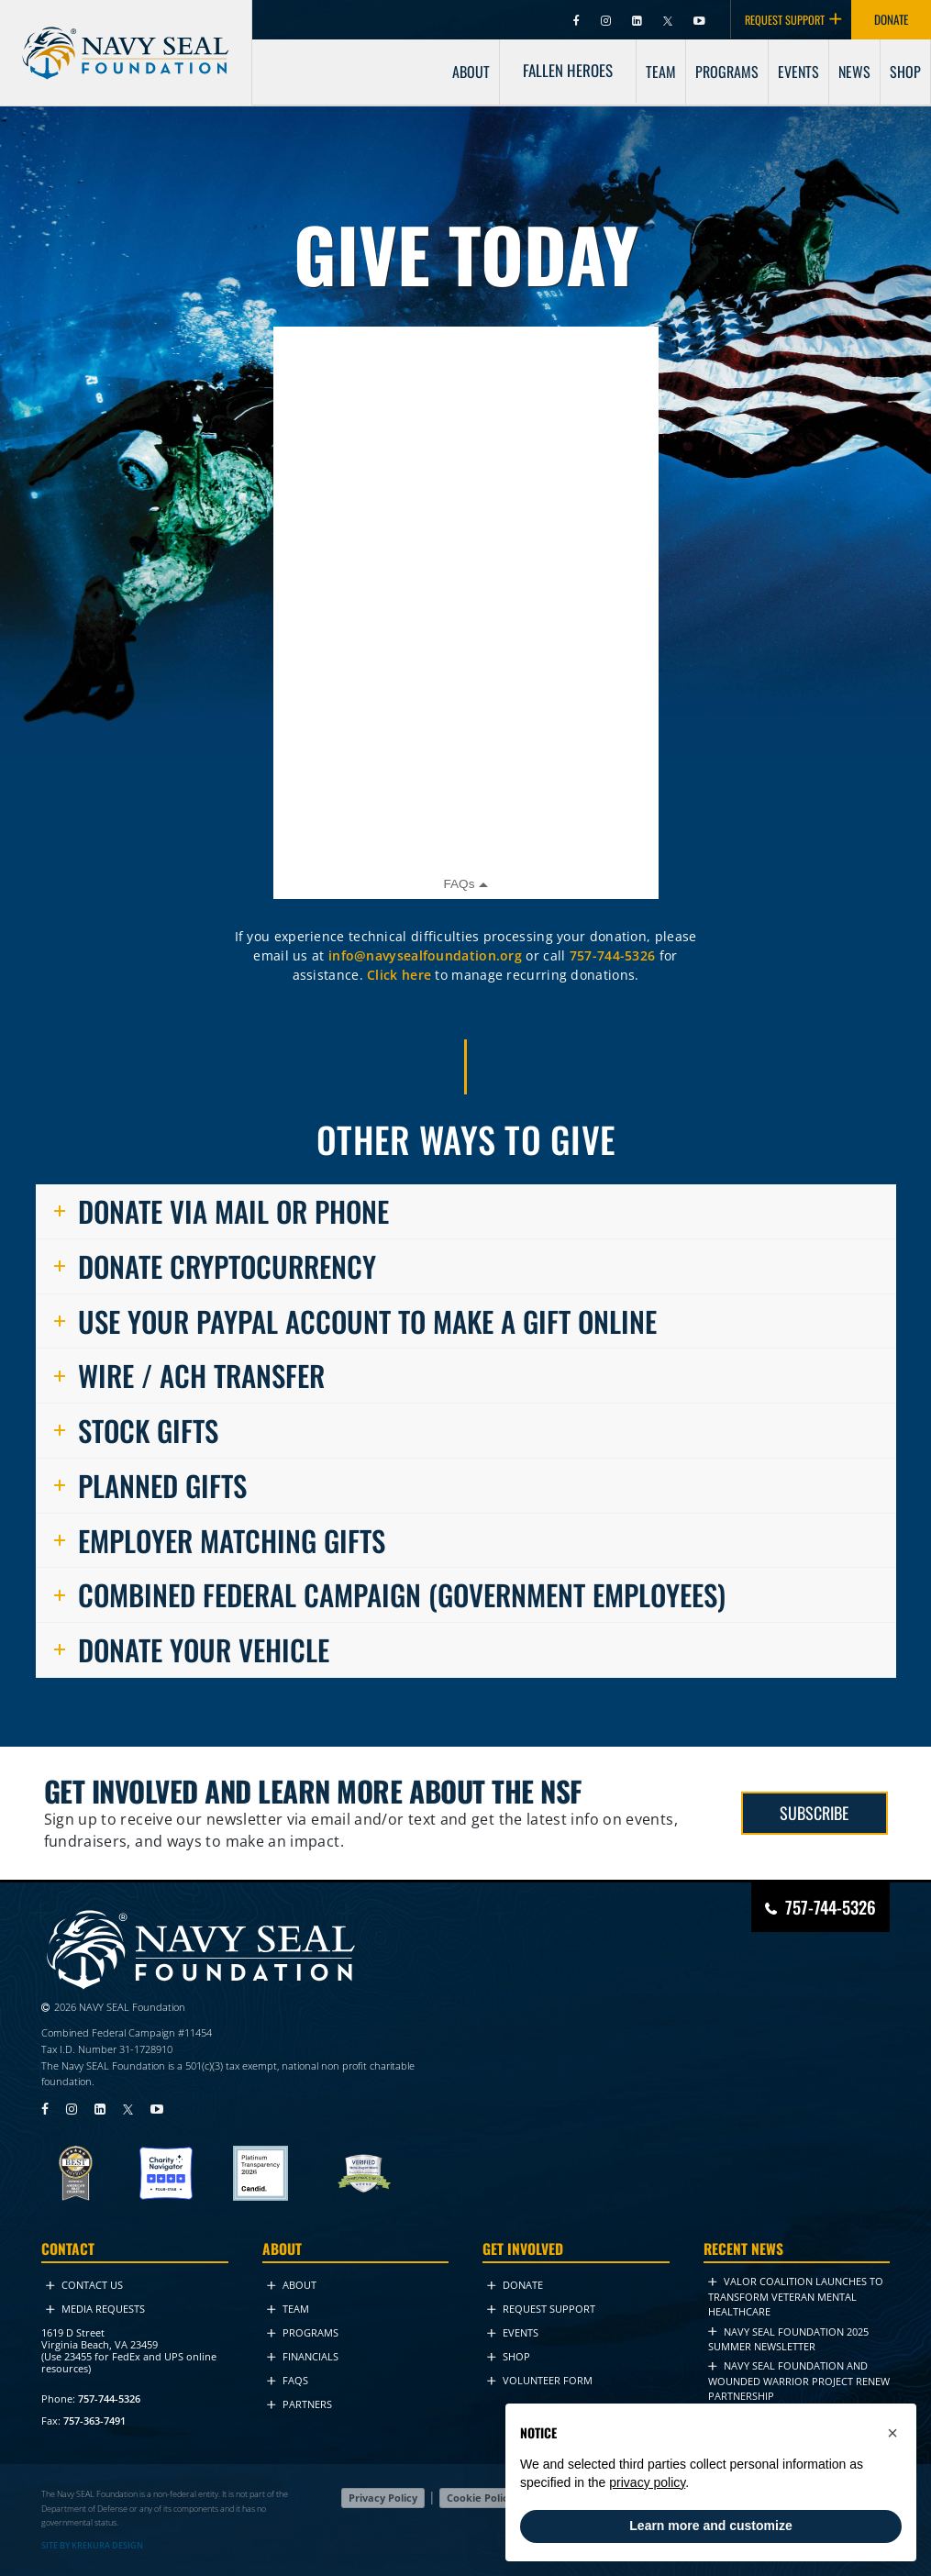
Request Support (541, 2308)
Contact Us (84, 2285)
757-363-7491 (94, 2419)
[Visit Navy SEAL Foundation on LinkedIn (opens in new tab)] (638, 19)
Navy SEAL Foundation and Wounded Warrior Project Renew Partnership (799, 2381)
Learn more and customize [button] (710, 2525)
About (291, 2285)
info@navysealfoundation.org (425, 955)
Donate (515, 2285)
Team (288, 2308)
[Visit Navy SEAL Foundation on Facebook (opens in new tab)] (578, 19)
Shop (508, 2356)
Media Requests (95, 2308)
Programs (302, 2332)
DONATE (891, 19)
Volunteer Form (540, 2380)
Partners (299, 2404)
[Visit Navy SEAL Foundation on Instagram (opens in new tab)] (607, 19)
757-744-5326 (613, 955)
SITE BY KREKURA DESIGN (92, 2544)
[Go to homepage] (125, 36)
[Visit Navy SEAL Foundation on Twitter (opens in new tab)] (669, 19)
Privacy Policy (383, 2497)
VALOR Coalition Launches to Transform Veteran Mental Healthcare (795, 2296)
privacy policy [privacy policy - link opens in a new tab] (647, 2482)
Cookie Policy (480, 2497)
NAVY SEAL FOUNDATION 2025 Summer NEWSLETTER (788, 2338)
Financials (302, 2356)
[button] (892, 2433)
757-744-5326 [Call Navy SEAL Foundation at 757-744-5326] (830, 1905)
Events (512, 2332)
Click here (399, 974)
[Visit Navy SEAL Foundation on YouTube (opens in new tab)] (699, 19)
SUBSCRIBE (814, 1812)
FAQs (287, 2380)
